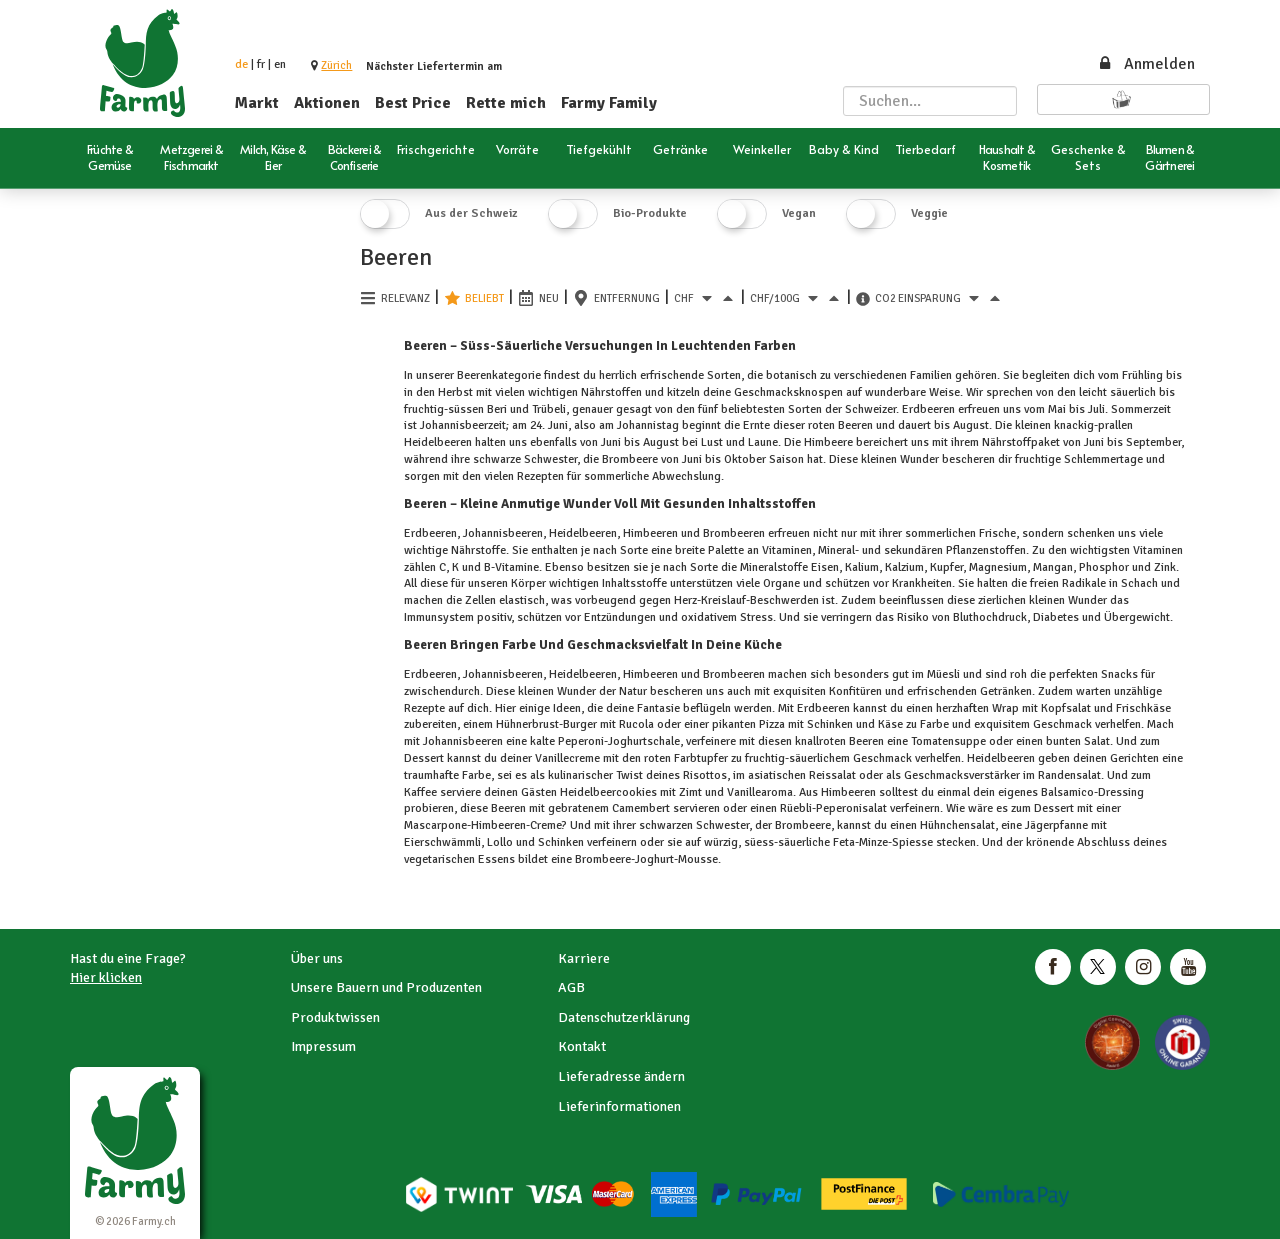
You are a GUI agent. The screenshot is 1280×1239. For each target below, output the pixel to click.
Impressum (323, 1046)
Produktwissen (335, 1017)
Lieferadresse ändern (621, 1076)
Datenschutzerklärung (624, 1017)
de (241, 64)
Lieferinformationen (619, 1106)
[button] (336, 65)
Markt (257, 103)
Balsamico (1066, 792)
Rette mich (506, 103)
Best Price (413, 103)
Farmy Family (609, 103)
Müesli (943, 674)
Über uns (317, 958)
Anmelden (1146, 64)
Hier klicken (106, 977)
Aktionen (327, 103)
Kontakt (582, 1046)
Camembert (641, 808)
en (280, 64)
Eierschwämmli (442, 842)
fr (261, 64)
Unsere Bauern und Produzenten (386, 987)
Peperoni (579, 741)
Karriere (584, 958)
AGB (571, 987)
